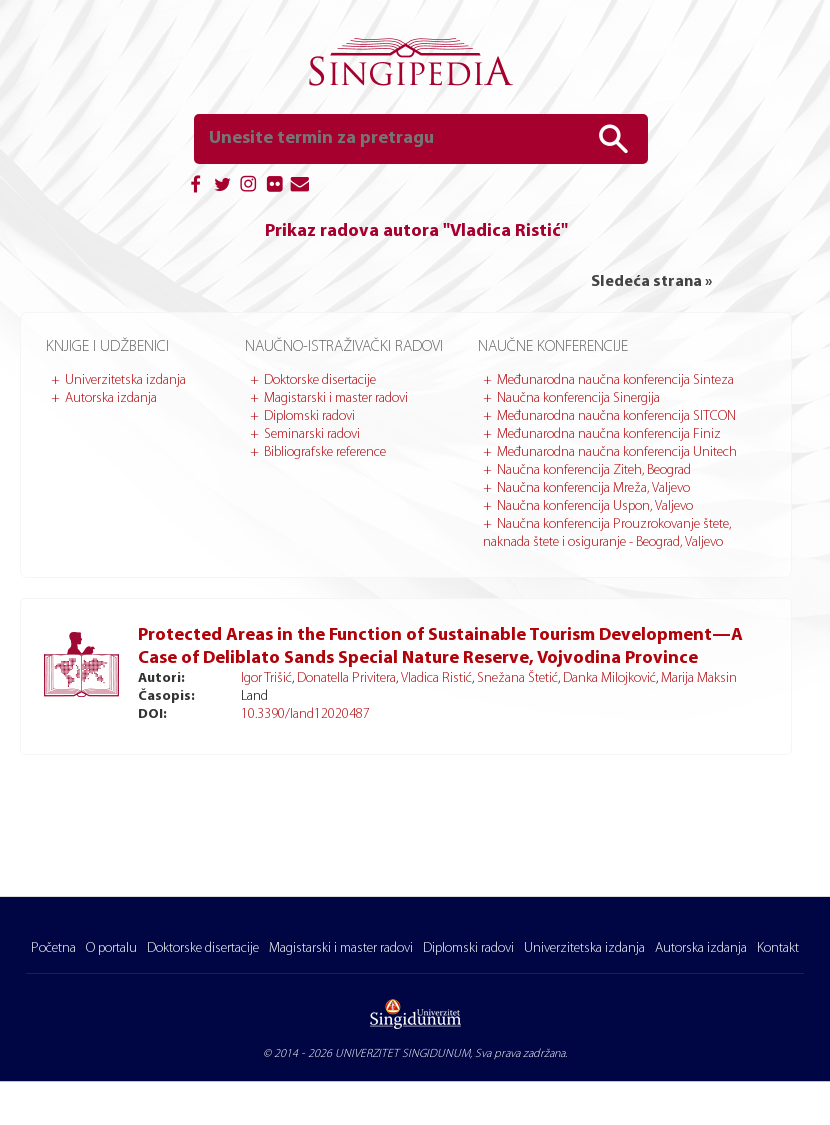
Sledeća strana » (651, 282)
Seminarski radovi (312, 434)
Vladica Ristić (436, 678)
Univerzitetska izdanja (125, 380)
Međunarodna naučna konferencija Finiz (609, 434)
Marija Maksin (699, 678)
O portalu (111, 948)
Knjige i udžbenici (107, 347)
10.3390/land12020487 (305, 714)
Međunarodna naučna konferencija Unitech (617, 452)
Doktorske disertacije (320, 380)
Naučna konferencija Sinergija (578, 398)
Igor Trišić (266, 678)
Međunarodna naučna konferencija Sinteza (615, 380)
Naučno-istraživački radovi (344, 347)
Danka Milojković (609, 678)
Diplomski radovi (309, 416)
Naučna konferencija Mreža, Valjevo (593, 488)
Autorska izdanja (111, 398)
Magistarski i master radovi (336, 398)
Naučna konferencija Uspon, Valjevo (595, 506)
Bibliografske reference (325, 452)
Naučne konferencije (553, 347)
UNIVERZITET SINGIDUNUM (402, 1054)
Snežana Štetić (517, 678)
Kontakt (778, 948)
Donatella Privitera (346, 678)
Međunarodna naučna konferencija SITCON (616, 416)
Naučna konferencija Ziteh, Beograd (594, 470)
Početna (53, 948)
